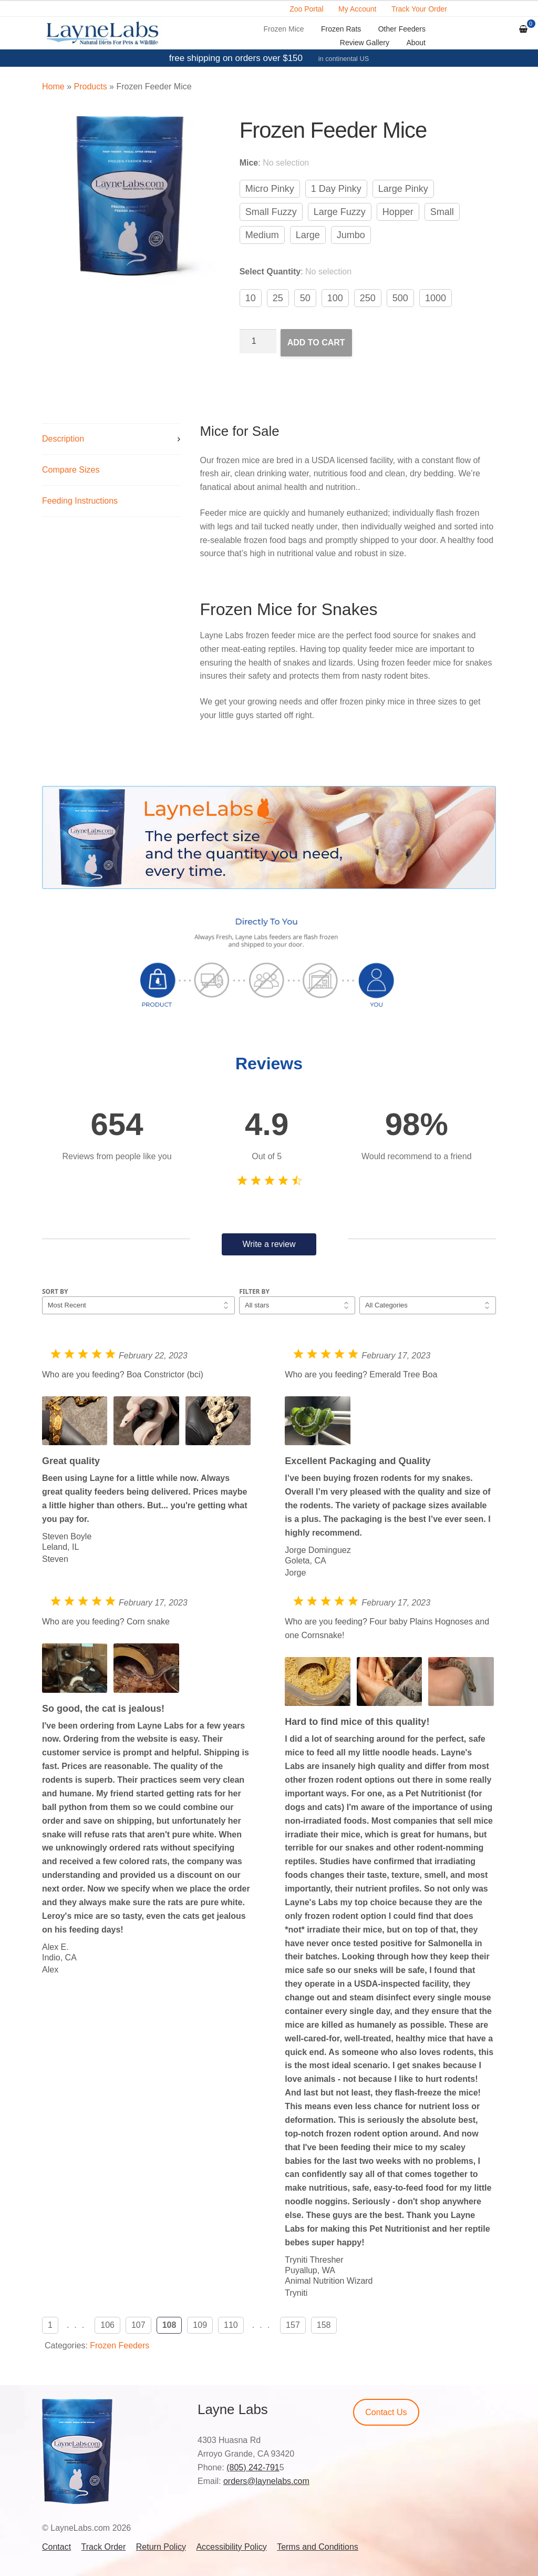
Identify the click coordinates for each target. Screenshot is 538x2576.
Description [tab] (63, 438)
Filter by (254, 1291)
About (416, 42)
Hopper (397, 212)
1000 (435, 298)
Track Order (103, 2546)
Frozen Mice (284, 29)
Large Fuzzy (340, 212)
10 (250, 298)
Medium (262, 235)
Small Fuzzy (271, 212)
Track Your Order (419, 9)
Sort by (55, 1291)
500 (400, 298)
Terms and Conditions (317, 2546)
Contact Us (386, 2412)
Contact (56, 2546)
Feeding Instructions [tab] (80, 500)
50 (305, 298)
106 (107, 2325)
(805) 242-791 (253, 2467)
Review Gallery (364, 42)
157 (293, 2325)
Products (90, 86)
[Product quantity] (258, 341)
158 (324, 2325)
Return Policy (161, 2546)
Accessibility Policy (231, 2546)
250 (368, 298)
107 (138, 2325)
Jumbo (351, 235)
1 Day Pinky (336, 188)
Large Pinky (403, 188)
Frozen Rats (341, 29)
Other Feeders (402, 29)
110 (231, 2325)
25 (278, 298)
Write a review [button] (268, 1244)
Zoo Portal (306, 9)
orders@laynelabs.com (266, 2481)
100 (335, 298)
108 (169, 2325)
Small (442, 212)
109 (200, 2325)
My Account (357, 9)
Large (308, 235)
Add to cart (316, 342)
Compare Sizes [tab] (70, 469)
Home (53, 86)
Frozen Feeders (119, 2345)
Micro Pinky (269, 188)
